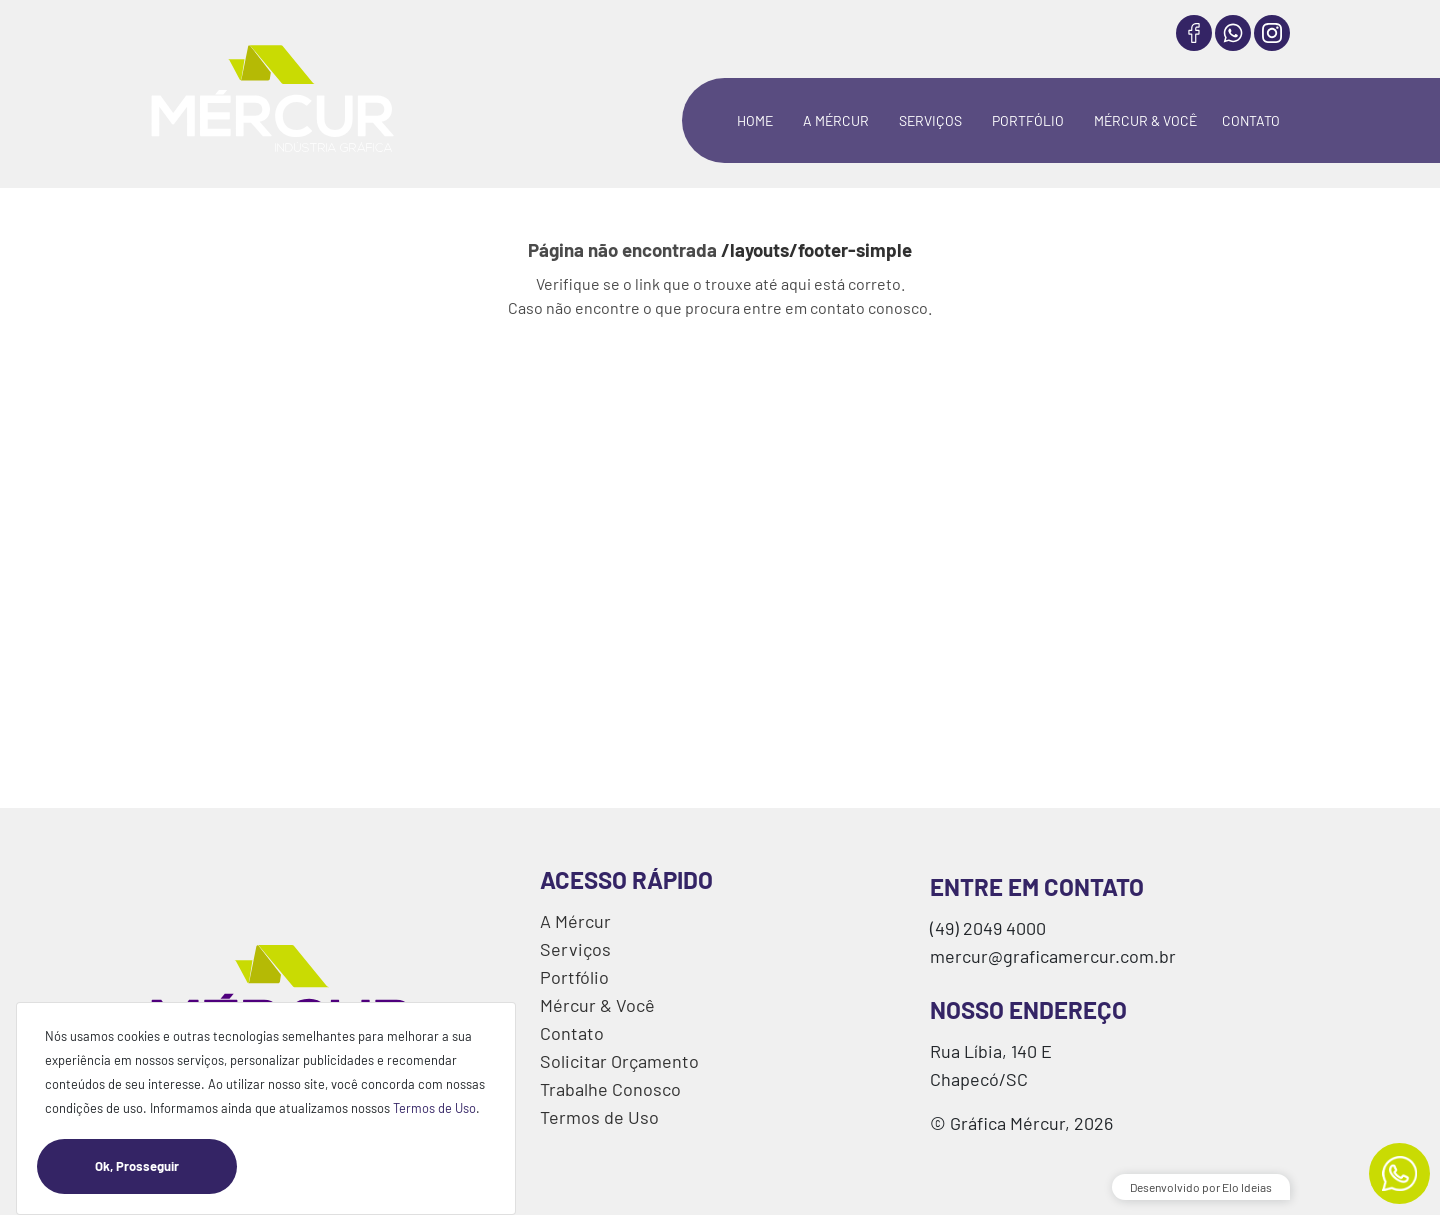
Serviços (575, 949)
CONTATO (1251, 120)
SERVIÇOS (930, 120)
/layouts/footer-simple (816, 249)
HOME (755, 120)
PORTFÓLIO (1028, 120)
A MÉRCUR (836, 120)
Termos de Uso (434, 1108)
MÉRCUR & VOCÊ (1145, 120)
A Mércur (575, 921)
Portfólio (574, 977)
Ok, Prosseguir (166, 1166)
